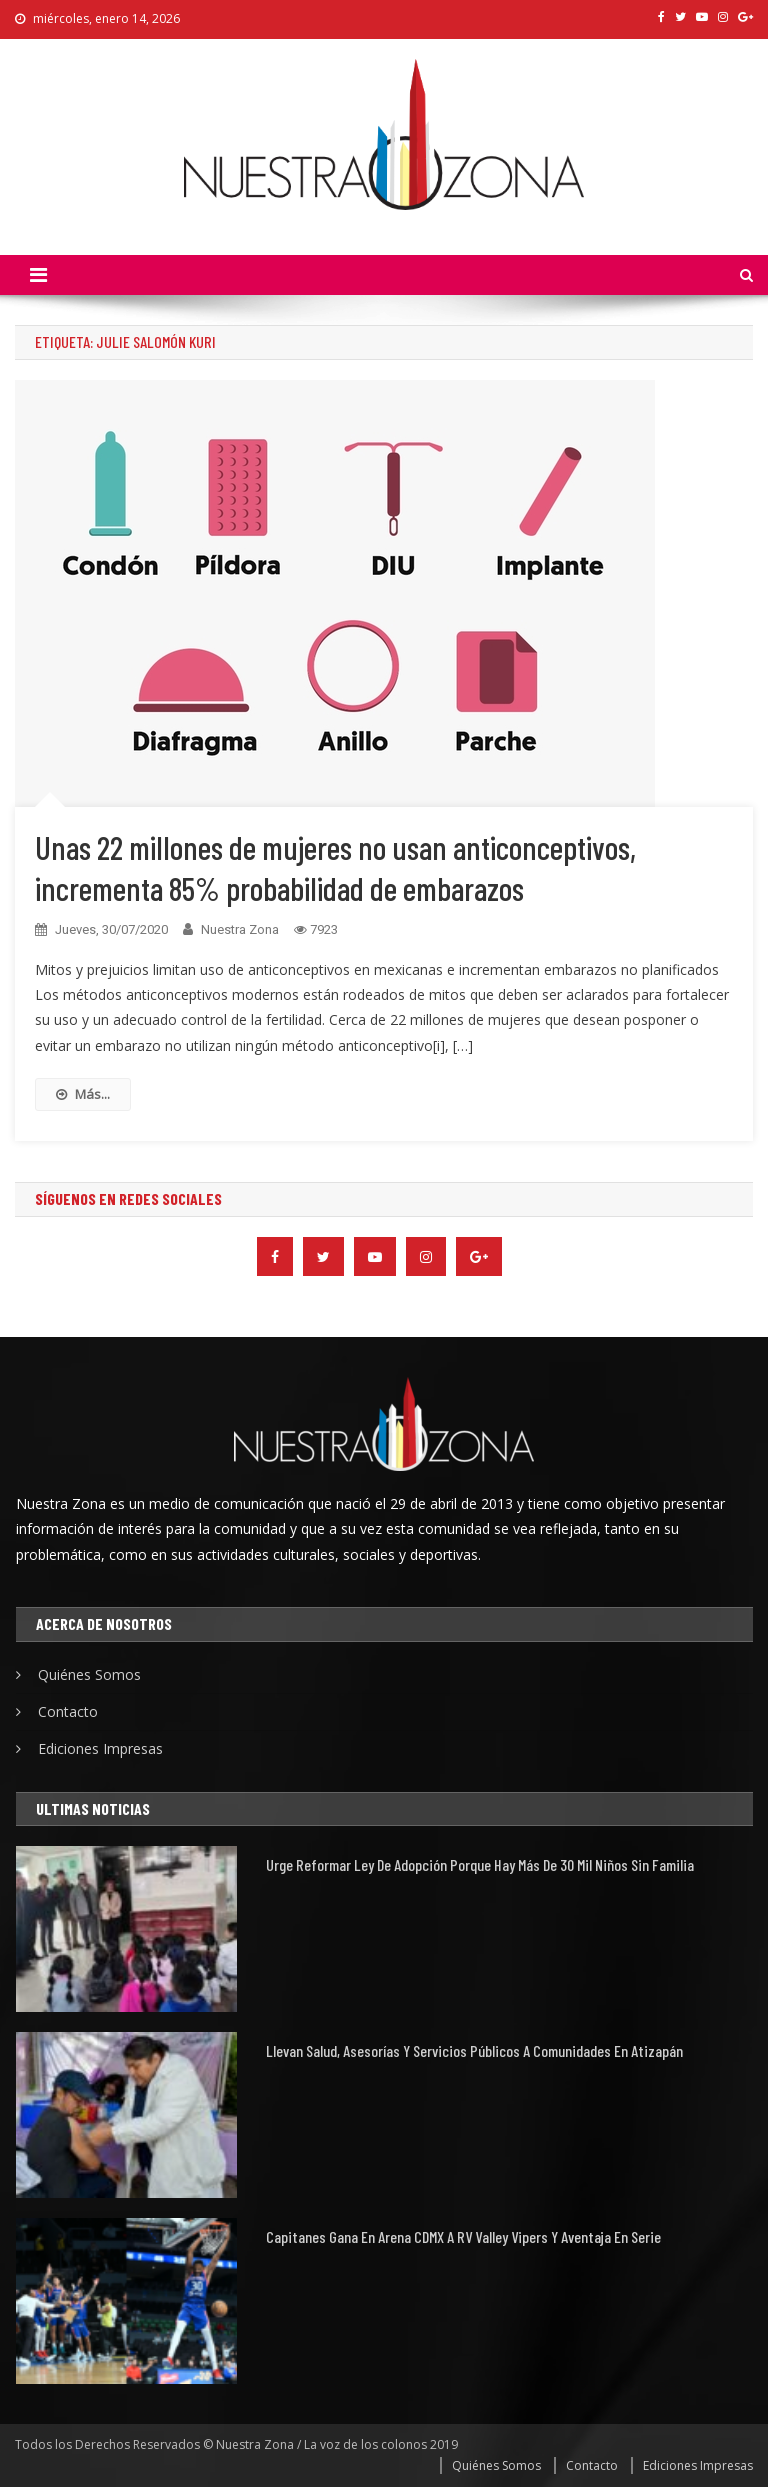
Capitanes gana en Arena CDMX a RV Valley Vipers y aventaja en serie (463, 2236)
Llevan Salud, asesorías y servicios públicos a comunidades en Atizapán (474, 2050)
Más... (83, 1094)
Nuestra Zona (240, 929)
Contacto (68, 1711)
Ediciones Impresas (100, 1748)
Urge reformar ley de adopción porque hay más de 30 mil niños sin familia (480, 1864)
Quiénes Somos (89, 1674)
